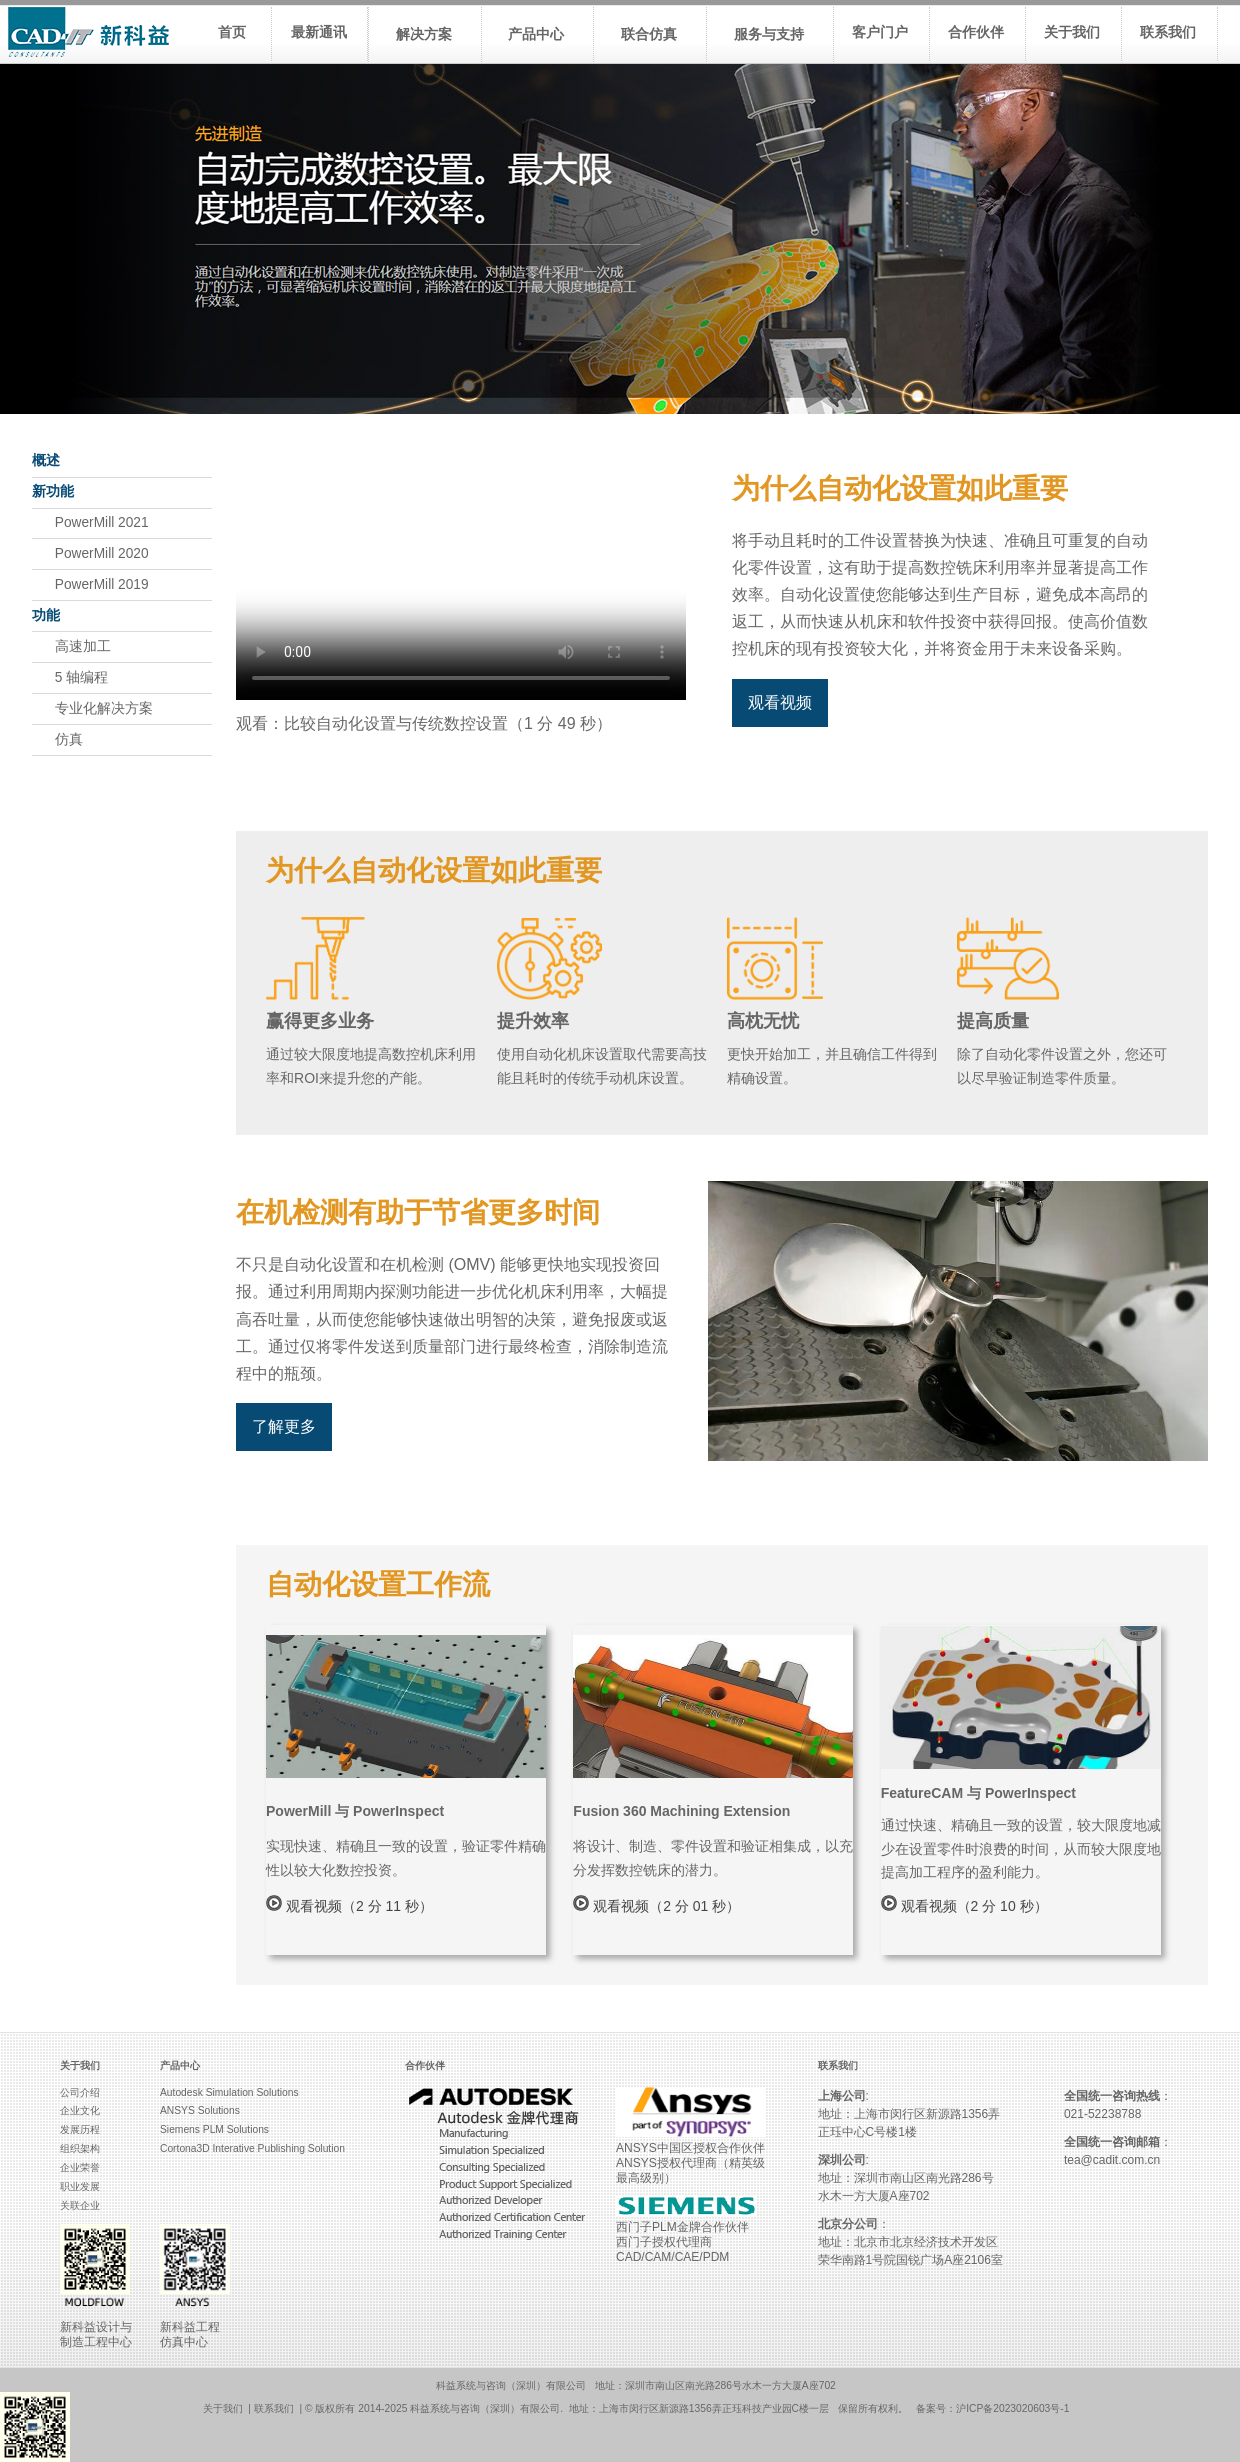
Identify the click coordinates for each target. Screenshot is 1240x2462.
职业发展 (80, 2186)
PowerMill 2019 (90, 584)
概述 (46, 460)
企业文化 (80, 2110)
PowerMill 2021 (90, 522)
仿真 (57, 739)
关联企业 (80, 2205)
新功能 (53, 491)
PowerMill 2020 (90, 553)
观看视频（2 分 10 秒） (964, 1906)
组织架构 (80, 2148)
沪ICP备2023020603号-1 (1012, 2408)
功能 (46, 615)
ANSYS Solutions (200, 2110)
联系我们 (274, 2408)
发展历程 (80, 2129)
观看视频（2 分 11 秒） (349, 1906)
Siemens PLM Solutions (214, 2129)
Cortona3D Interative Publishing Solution (252, 2148)
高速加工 (71, 646)
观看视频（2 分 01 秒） (656, 1906)
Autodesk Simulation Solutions (229, 2092)
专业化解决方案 (92, 708)
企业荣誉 (80, 2167)
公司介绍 (80, 2092)
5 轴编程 (70, 677)
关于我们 (223, 2408)
